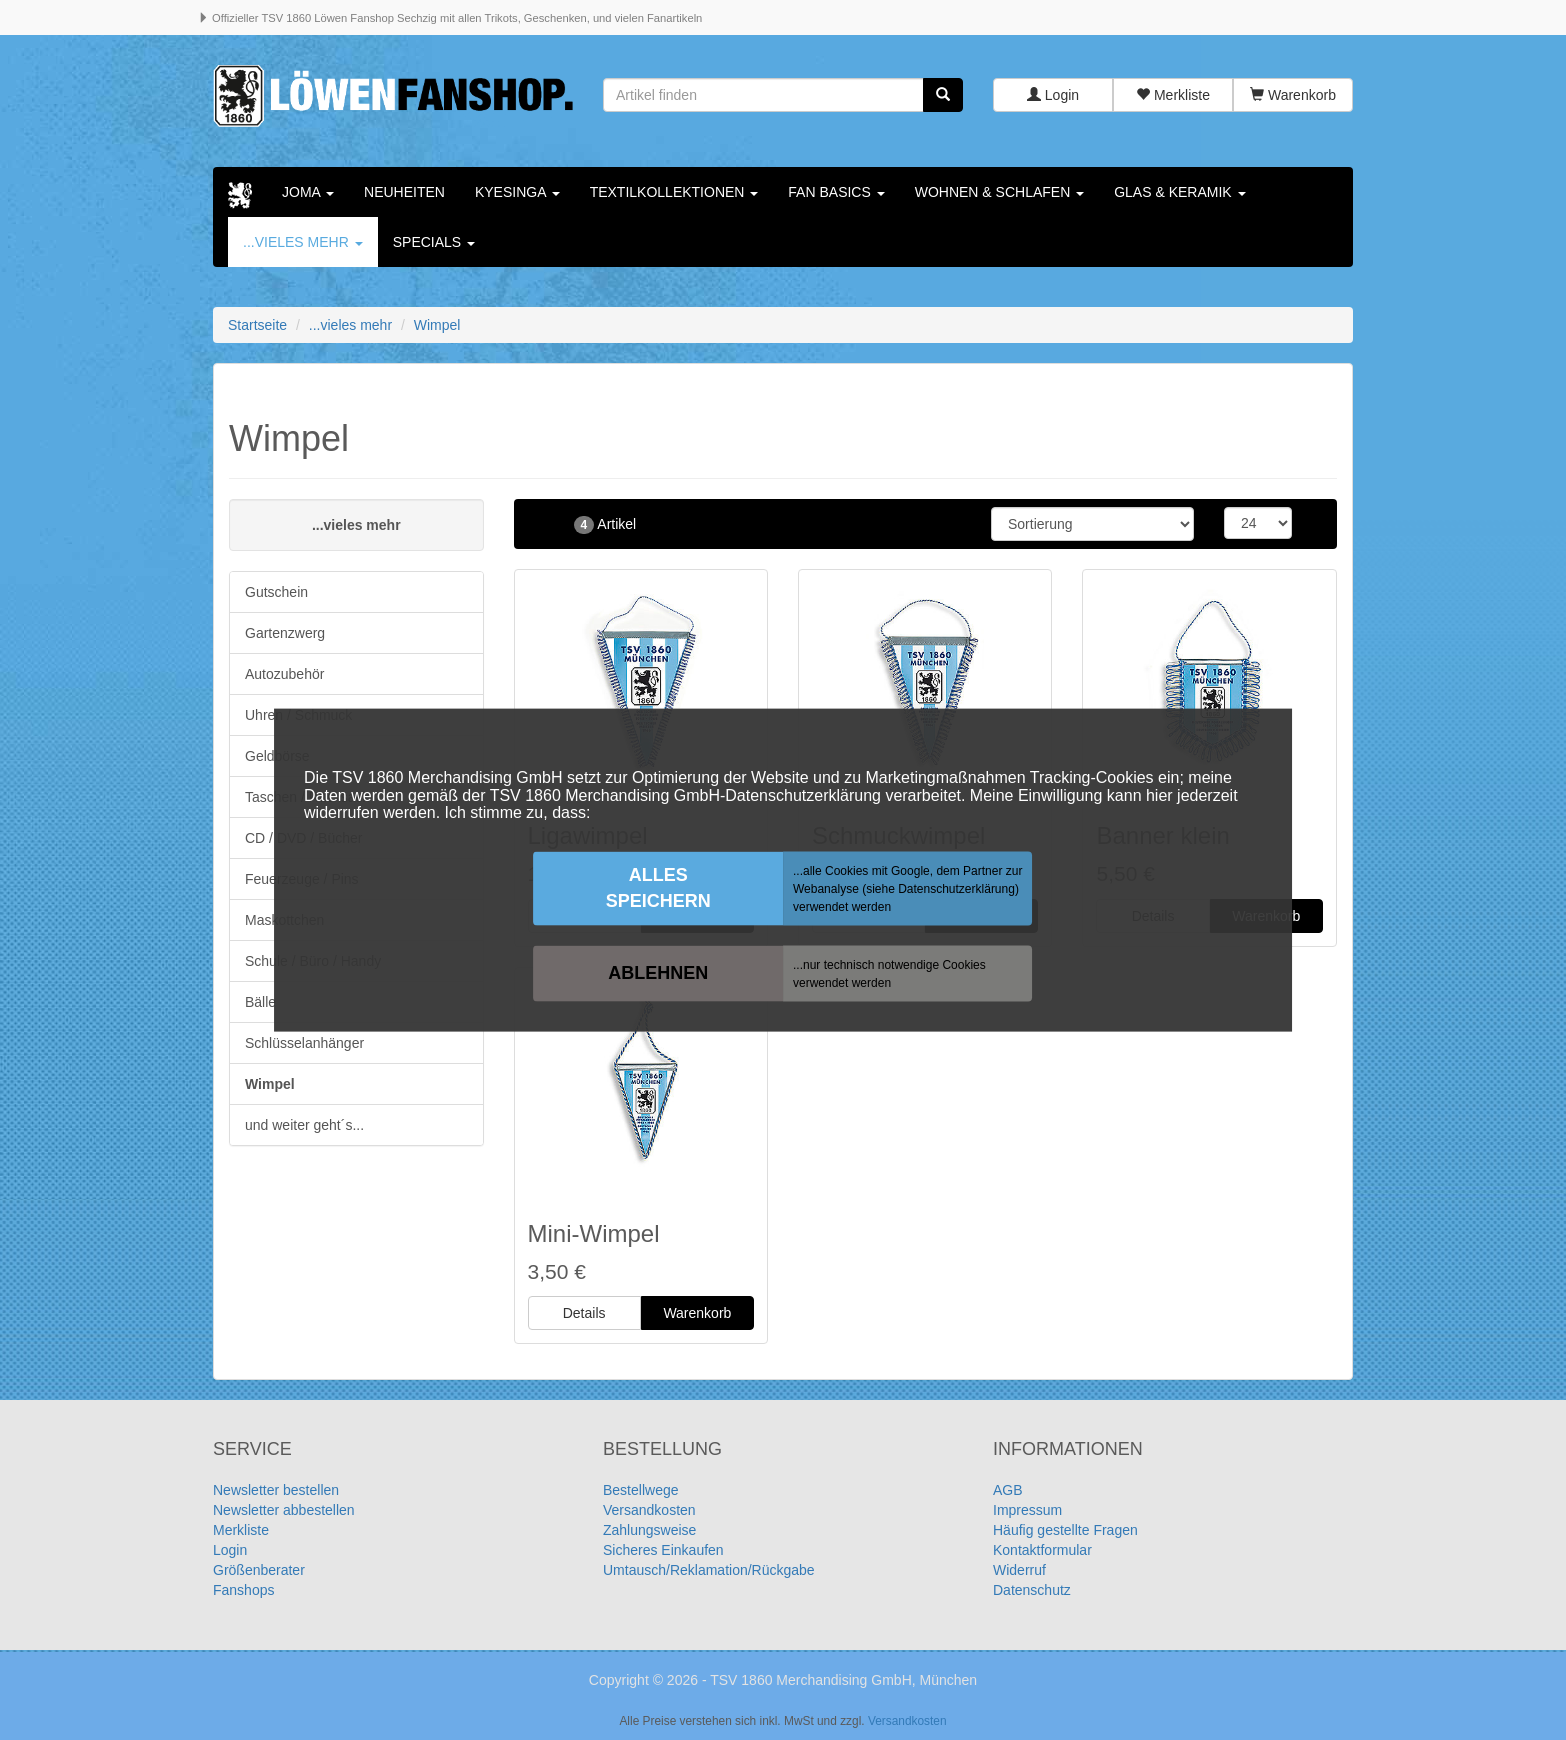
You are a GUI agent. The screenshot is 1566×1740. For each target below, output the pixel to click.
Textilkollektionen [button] (674, 192)
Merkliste (1173, 95)
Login (1053, 95)
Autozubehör (284, 674)
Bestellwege (641, 1490)
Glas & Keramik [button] (1179, 192)
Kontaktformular (1042, 1550)
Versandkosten (649, 1510)
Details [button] (584, 1313)
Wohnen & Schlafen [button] (999, 192)
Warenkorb (1293, 95)
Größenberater (259, 1570)
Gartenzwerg (285, 633)
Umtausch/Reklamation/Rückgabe (709, 1570)
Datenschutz (1032, 1590)
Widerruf (1019, 1570)
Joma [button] (308, 192)
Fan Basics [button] (836, 192)
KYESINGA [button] (517, 192)
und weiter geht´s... (304, 1125)
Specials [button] (434, 242)
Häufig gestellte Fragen (1065, 1530)
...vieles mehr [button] (303, 242)
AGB (1008, 1490)
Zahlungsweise (649, 1530)
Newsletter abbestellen (284, 1510)
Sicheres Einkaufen (663, 1550)
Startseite (257, 325)
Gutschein (276, 592)
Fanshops (243, 1590)
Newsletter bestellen (276, 1490)
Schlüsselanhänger (304, 1043)
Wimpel (270, 1084)
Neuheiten (404, 192)
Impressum (1027, 1510)
